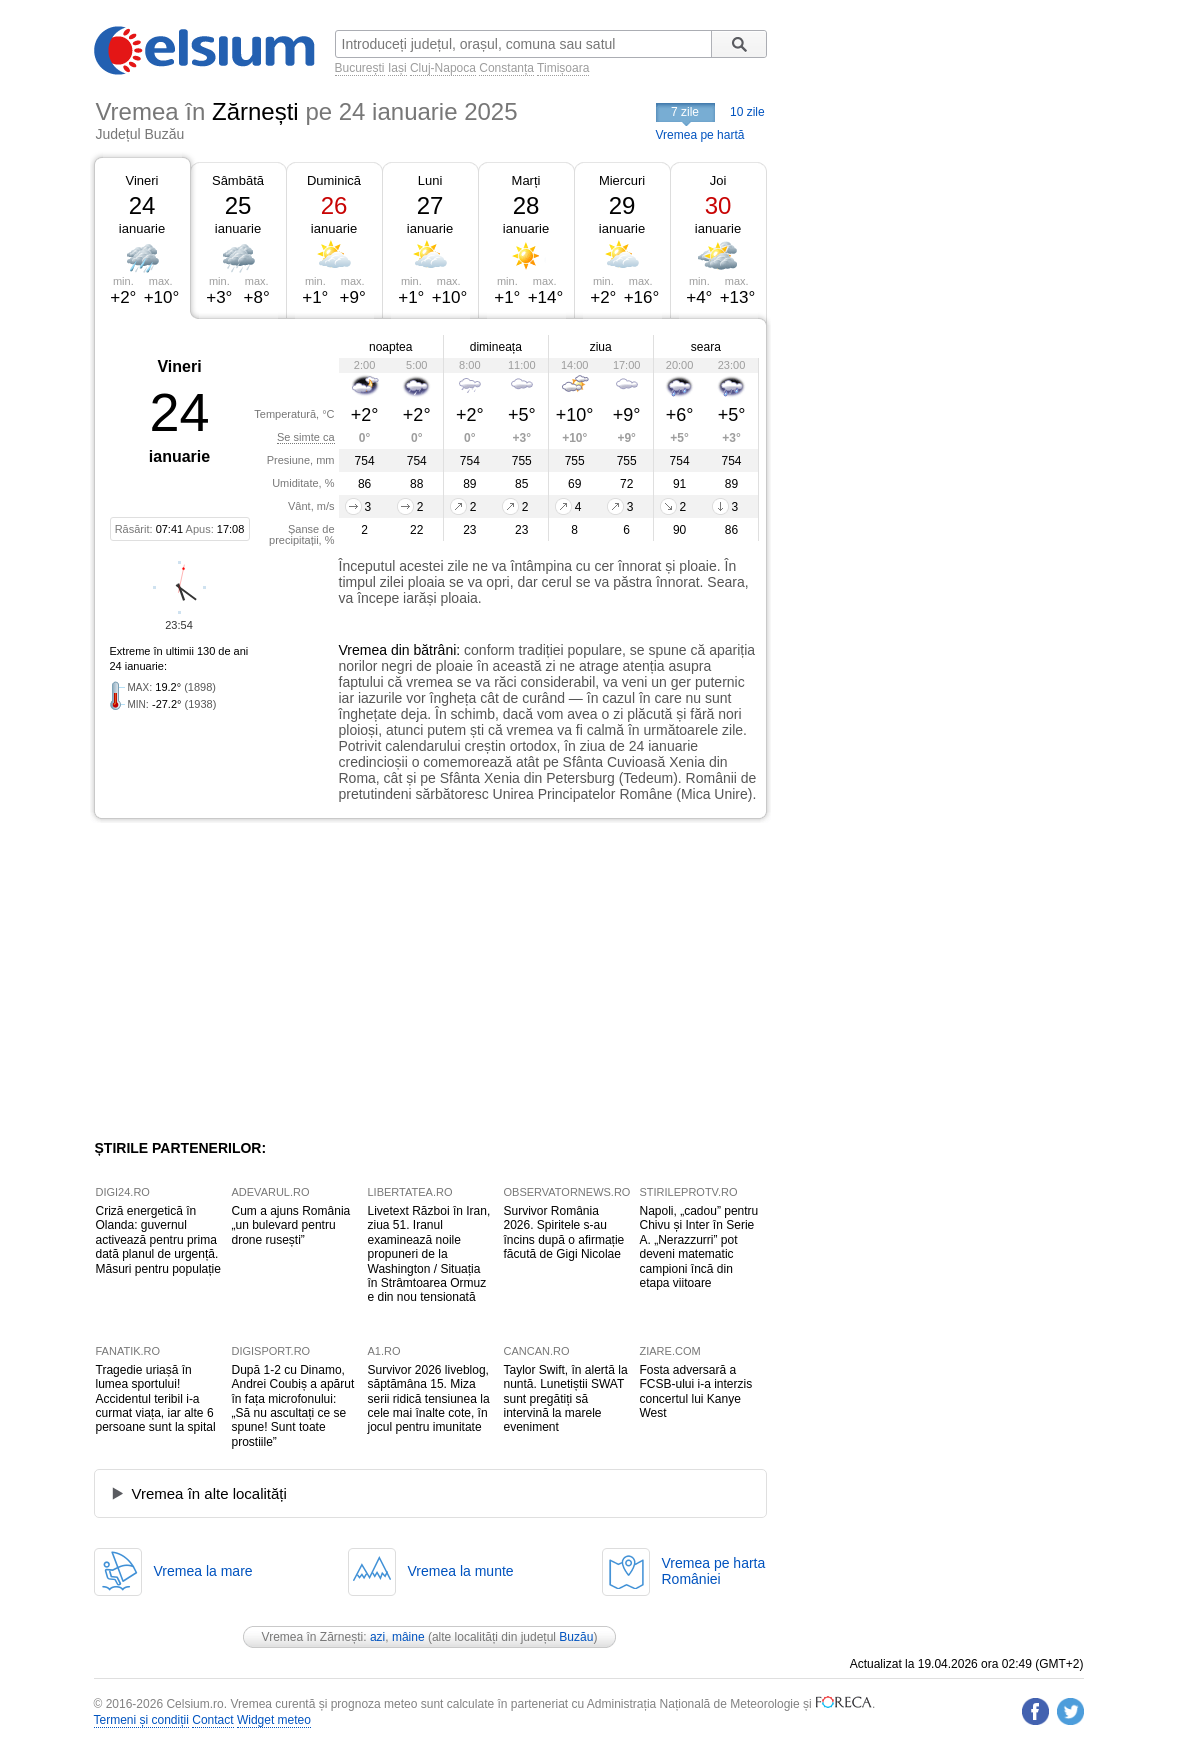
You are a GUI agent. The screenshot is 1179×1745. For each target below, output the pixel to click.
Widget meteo (274, 1720)
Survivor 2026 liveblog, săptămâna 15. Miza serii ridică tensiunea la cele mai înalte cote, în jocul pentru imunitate (429, 1399)
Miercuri (622, 180)
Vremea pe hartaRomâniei (714, 1571)
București (360, 68)
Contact (212, 1720)
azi (377, 1637)
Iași (397, 68)
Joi (718, 180)
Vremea (363, 650)
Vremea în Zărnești (313, 1637)
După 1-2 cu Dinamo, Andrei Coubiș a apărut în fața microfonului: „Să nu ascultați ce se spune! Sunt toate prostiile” (293, 1406)
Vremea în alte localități (209, 1493)
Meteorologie (764, 1704)
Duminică (334, 180)
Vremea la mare (203, 1571)
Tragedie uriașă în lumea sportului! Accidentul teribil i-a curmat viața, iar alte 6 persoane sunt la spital (156, 1399)
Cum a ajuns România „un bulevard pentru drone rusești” (291, 1225)
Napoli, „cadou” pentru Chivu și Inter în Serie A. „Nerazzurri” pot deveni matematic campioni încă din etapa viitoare (699, 1247)
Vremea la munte (461, 1571)
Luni (430, 180)
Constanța (506, 68)
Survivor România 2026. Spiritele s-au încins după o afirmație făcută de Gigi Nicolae (564, 1232)
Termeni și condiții (141, 1720)
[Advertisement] (258, 979)
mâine (408, 1637)
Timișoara (563, 68)
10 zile (747, 112)
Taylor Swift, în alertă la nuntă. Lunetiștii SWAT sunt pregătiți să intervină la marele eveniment (566, 1399)
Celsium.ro (194, 1704)
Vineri (141, 180)
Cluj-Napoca (443, 68)
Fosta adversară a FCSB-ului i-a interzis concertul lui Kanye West (696, 1391)
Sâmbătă (238, 180)
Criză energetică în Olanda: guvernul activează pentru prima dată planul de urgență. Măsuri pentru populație (158, 1240)
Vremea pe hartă (700, 135)
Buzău (576, 1637)
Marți (526, 180)
